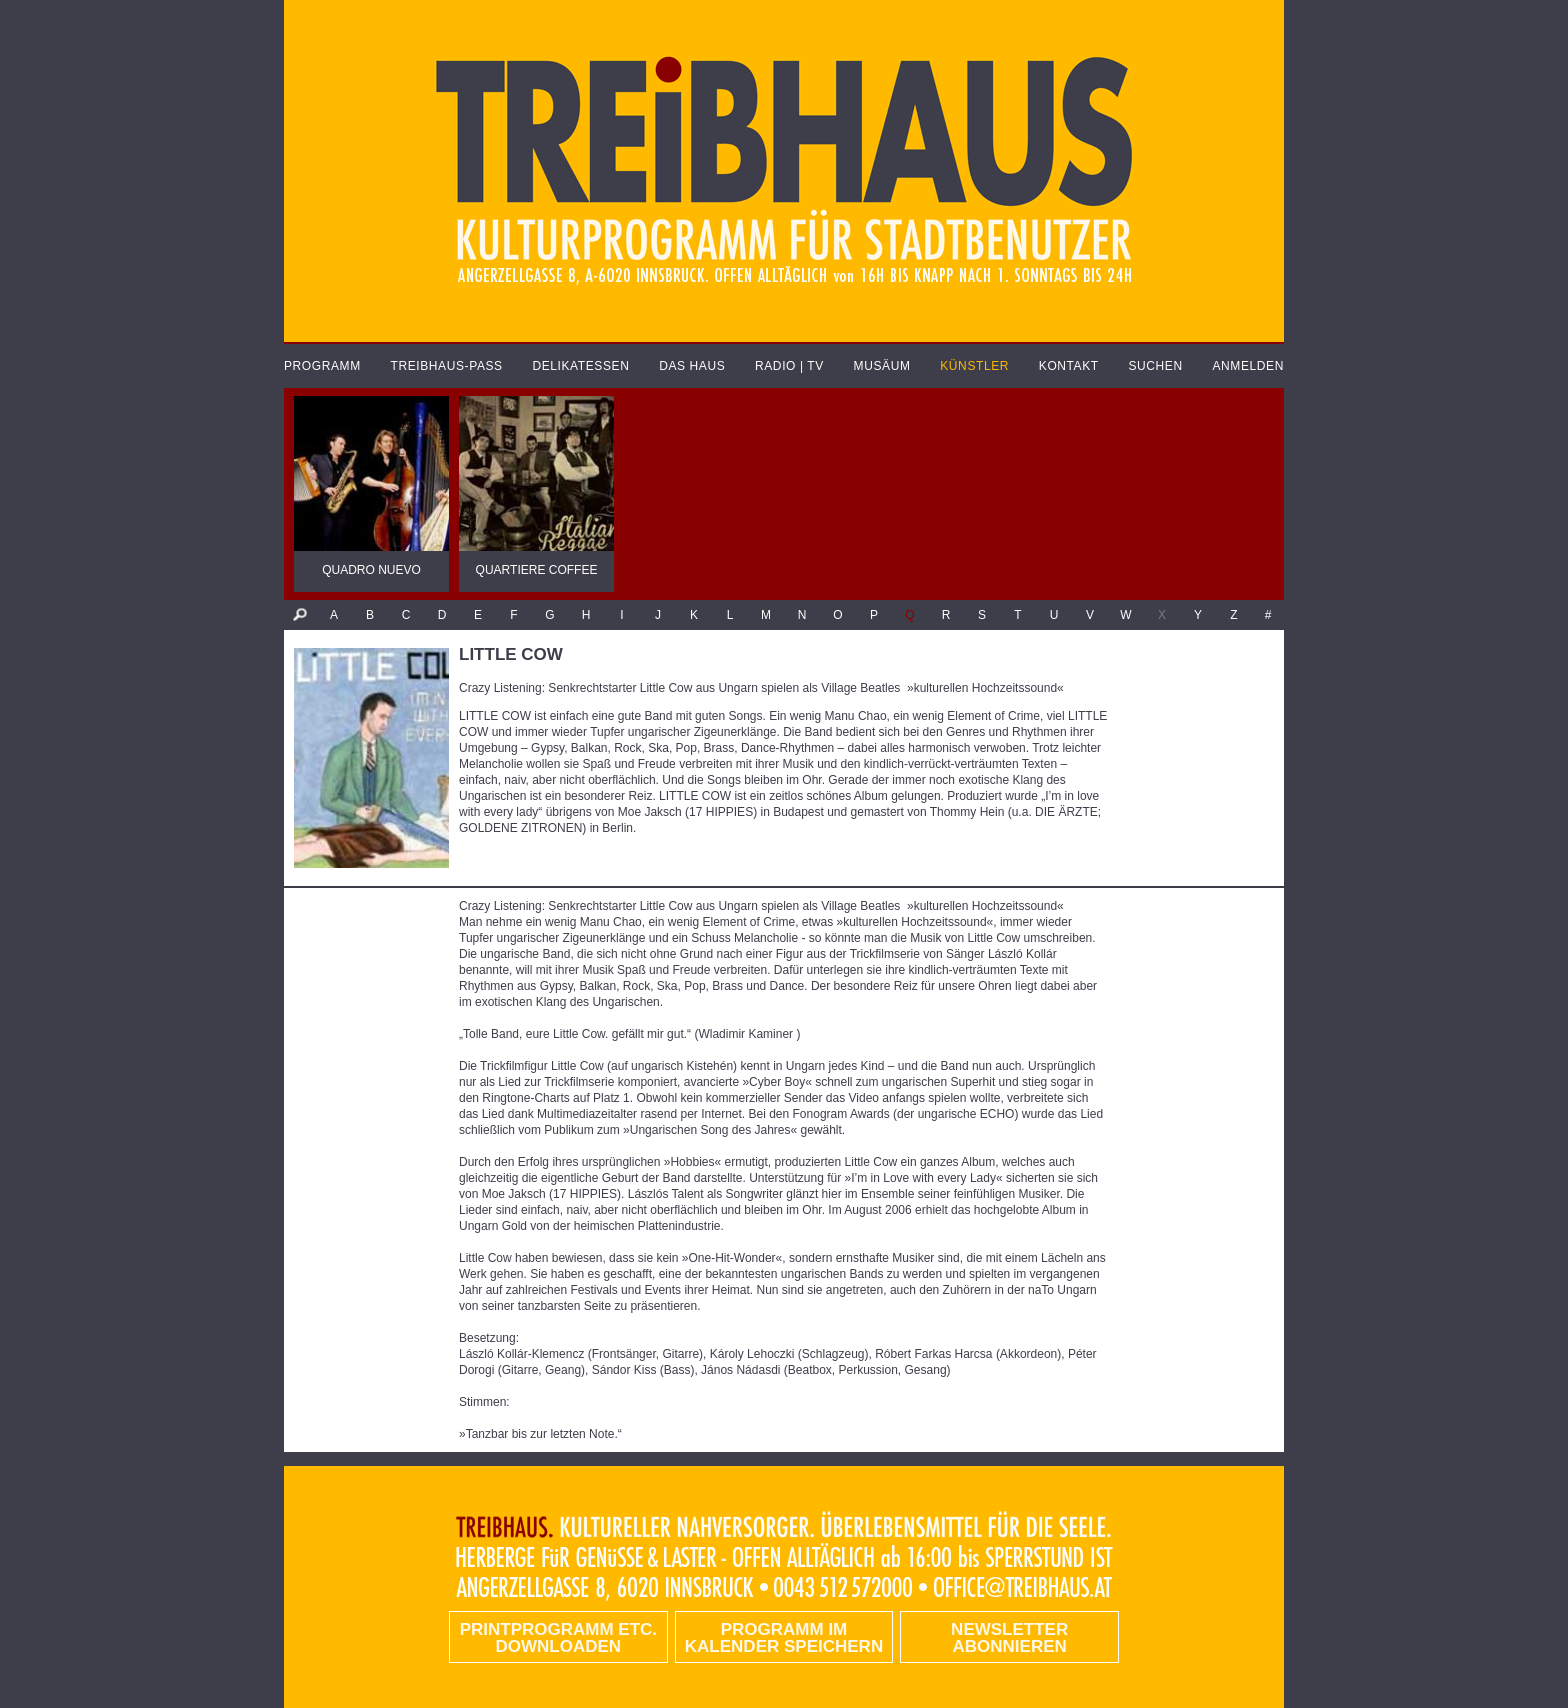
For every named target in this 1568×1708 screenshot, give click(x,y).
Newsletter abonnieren (1009, 1638)
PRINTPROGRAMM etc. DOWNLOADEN (558, 1638)
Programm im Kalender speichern (784, 1638)
